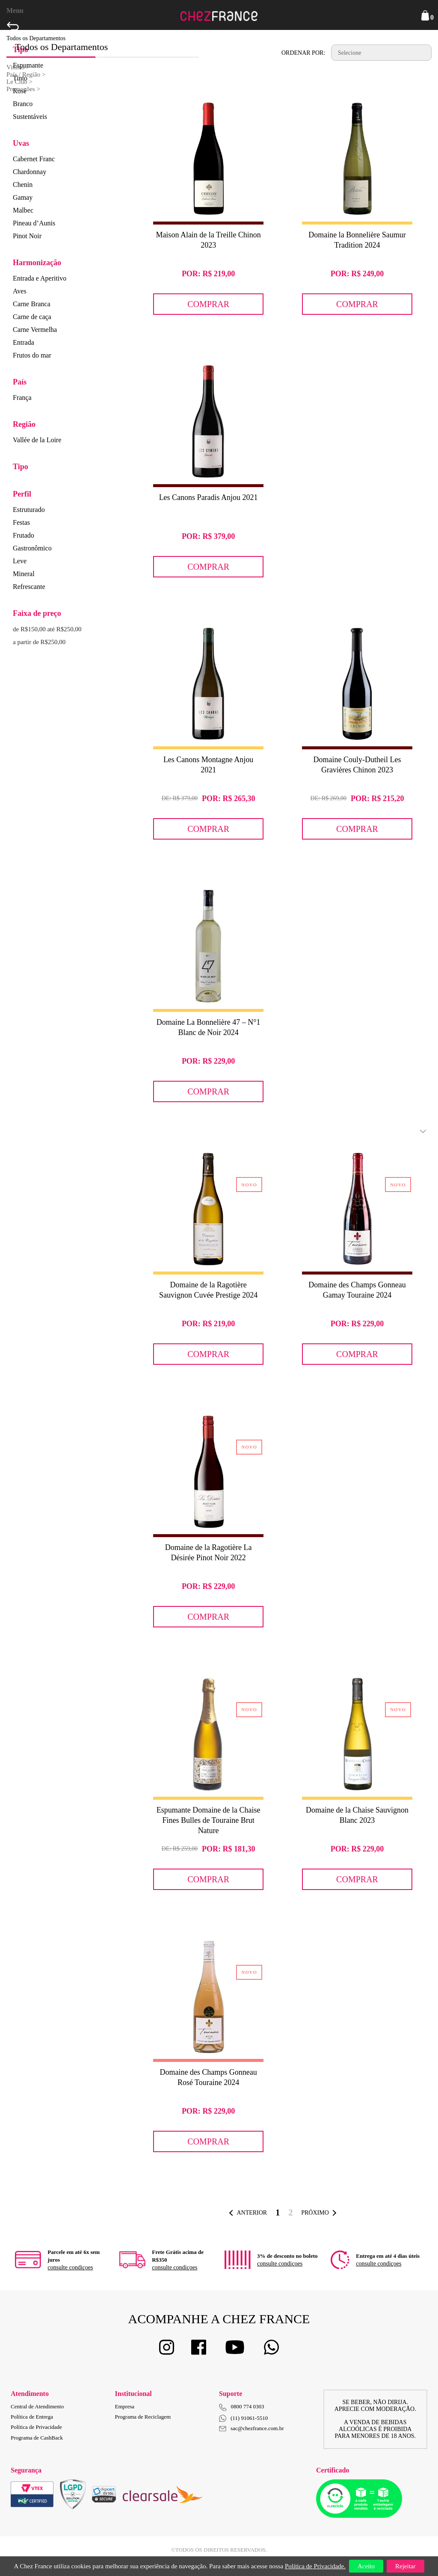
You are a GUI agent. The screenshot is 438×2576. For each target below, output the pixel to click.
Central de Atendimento (37, 2406)
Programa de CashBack (37, 2437)
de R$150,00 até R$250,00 (47, 629)
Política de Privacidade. (315, 2566)
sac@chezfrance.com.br (251, 2428)
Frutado (23, 535)
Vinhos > (18, 67)
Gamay (23, 197)
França (22, 397)
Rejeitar (405, 2566)
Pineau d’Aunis (34, 223)
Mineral (24, 573)
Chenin (23, 184)
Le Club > (19, 81)
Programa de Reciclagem (143, 2416)
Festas (21, 522)
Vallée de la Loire (37, 440)
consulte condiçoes (70, 2267)
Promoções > (23, 89)
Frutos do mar (32, 355)
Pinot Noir (27, 236)
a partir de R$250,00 (39, 642)
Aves (20, 291)
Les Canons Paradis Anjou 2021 (208, 497)
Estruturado (29, 509)
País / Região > (25, 74)
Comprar (208, 304)
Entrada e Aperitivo (39, 278)
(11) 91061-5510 (243, 2418)
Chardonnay (29, 171)
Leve (20, 561)
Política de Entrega (32, 2416)
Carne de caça (32, 316)
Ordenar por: (303, 53)
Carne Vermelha (35, 329)
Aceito (366, 2566)
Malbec (23, 210)
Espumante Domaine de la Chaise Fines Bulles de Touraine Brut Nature (208, 1820)
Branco (23, 103)
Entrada (23, 342)
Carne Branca (31, 304)
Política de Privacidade (36, 2427)
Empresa (124, 2406)
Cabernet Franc (34, 159)
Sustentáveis (30, 116)
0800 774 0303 (247, 2406)
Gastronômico (32, 548)
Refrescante (29, 586)
